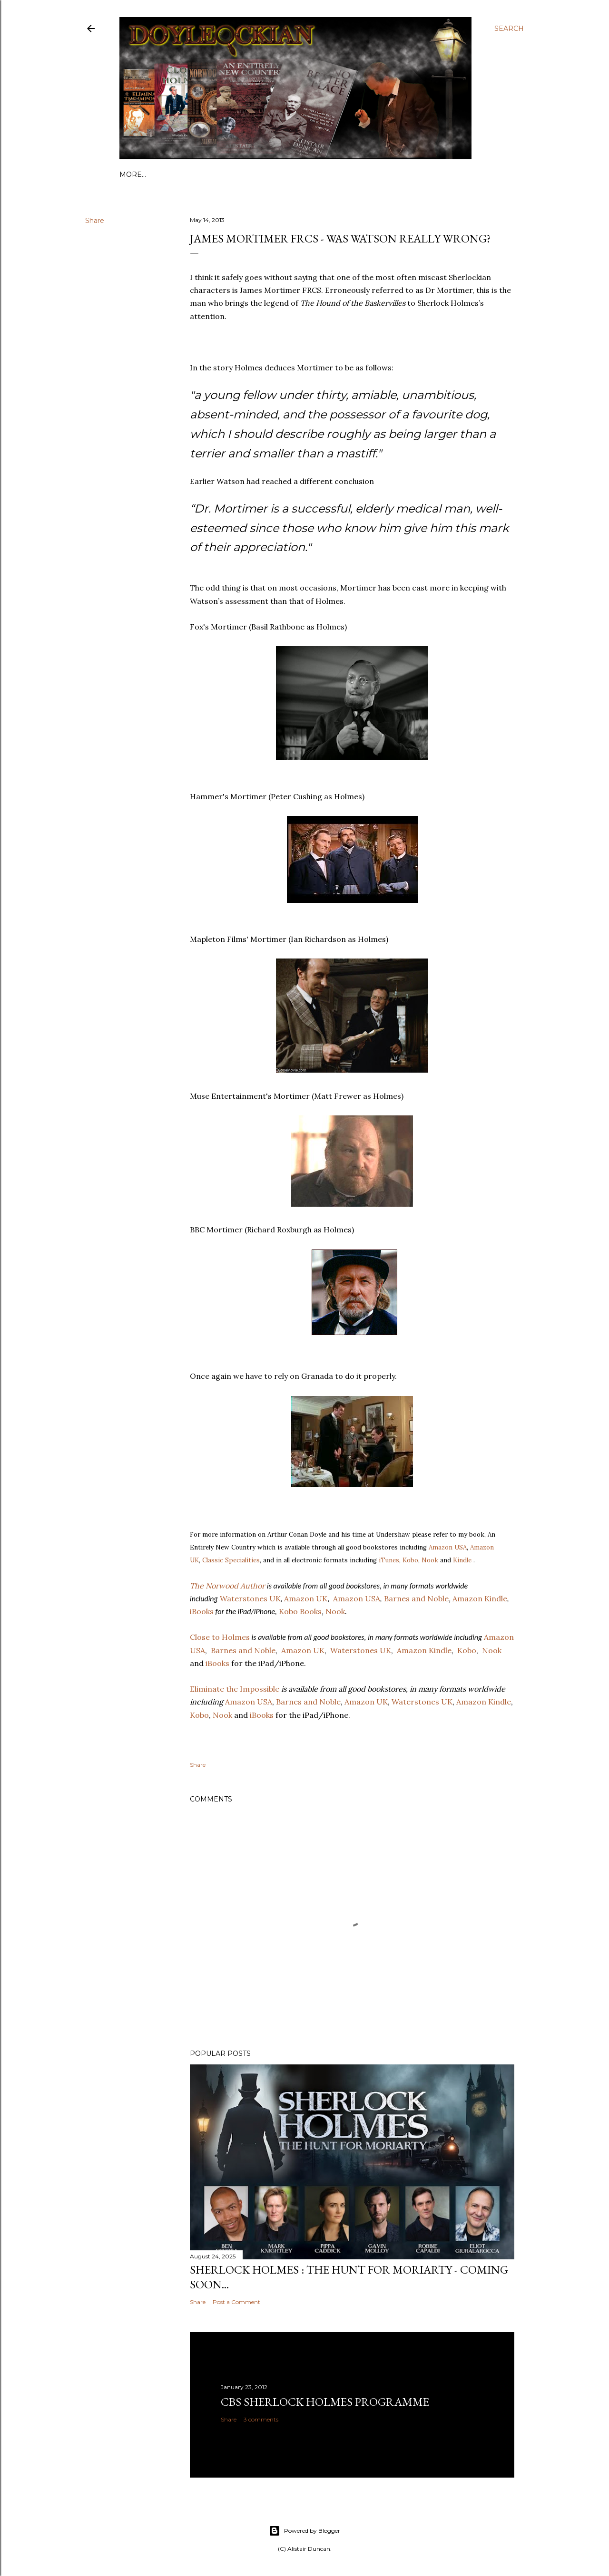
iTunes (389, 1560)
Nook (430, 1560)
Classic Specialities (231, 1560)
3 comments (261, 2419)
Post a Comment (236, 2301)
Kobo (410, 1560)
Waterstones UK (422, 1701)
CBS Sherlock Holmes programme (325, 2401)
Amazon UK (366, 1701)
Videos (348, 174)
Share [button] (94, 220)
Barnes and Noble (308, 1701)
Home (130, 174)
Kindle (462, 1560)
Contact (251, 174)
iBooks (261, 1715)
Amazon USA (448, 1547)
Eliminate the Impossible (234, 1689)
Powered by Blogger (304, 2531)
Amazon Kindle (483, 1701)
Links (158, 174)
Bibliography (202, 174)
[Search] (509, 28)
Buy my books (301, 174)
